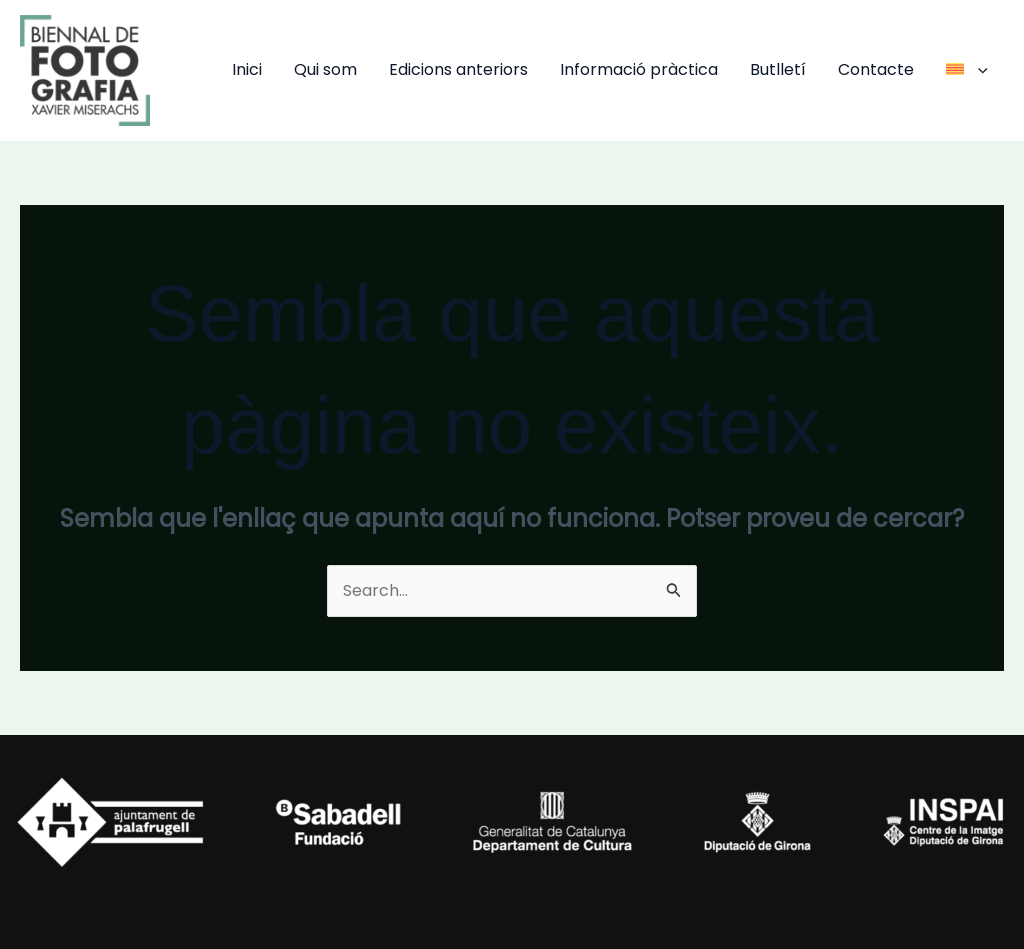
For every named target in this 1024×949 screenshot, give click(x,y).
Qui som (325, 69)
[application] (978, 69)
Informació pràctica (639, 69)
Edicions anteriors (458, 69)
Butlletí (778, 69)
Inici (247, 69)
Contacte (876, 69)
